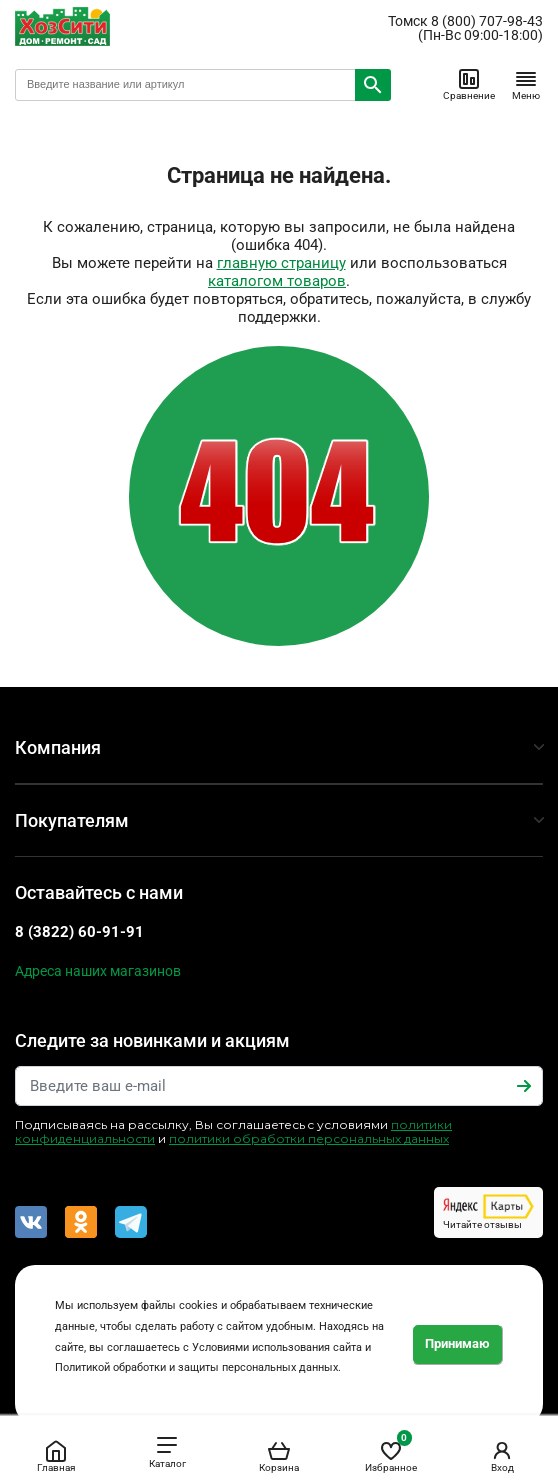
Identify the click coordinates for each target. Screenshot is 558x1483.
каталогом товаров (277, 281)
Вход (502, 1456)
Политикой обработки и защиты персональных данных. (198, 1367)
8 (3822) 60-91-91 (79, 932)
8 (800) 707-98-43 (487, 21)
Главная (56, 1456)
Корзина (279, 1456)
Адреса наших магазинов (98, 971)
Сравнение (469, 84)
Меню (526, 84)
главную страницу (281, 263)
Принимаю (457, 1343)
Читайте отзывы (488, 1212)
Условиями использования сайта (277, 1347)
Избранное (391, 1452)
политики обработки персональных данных (309, 1138)
